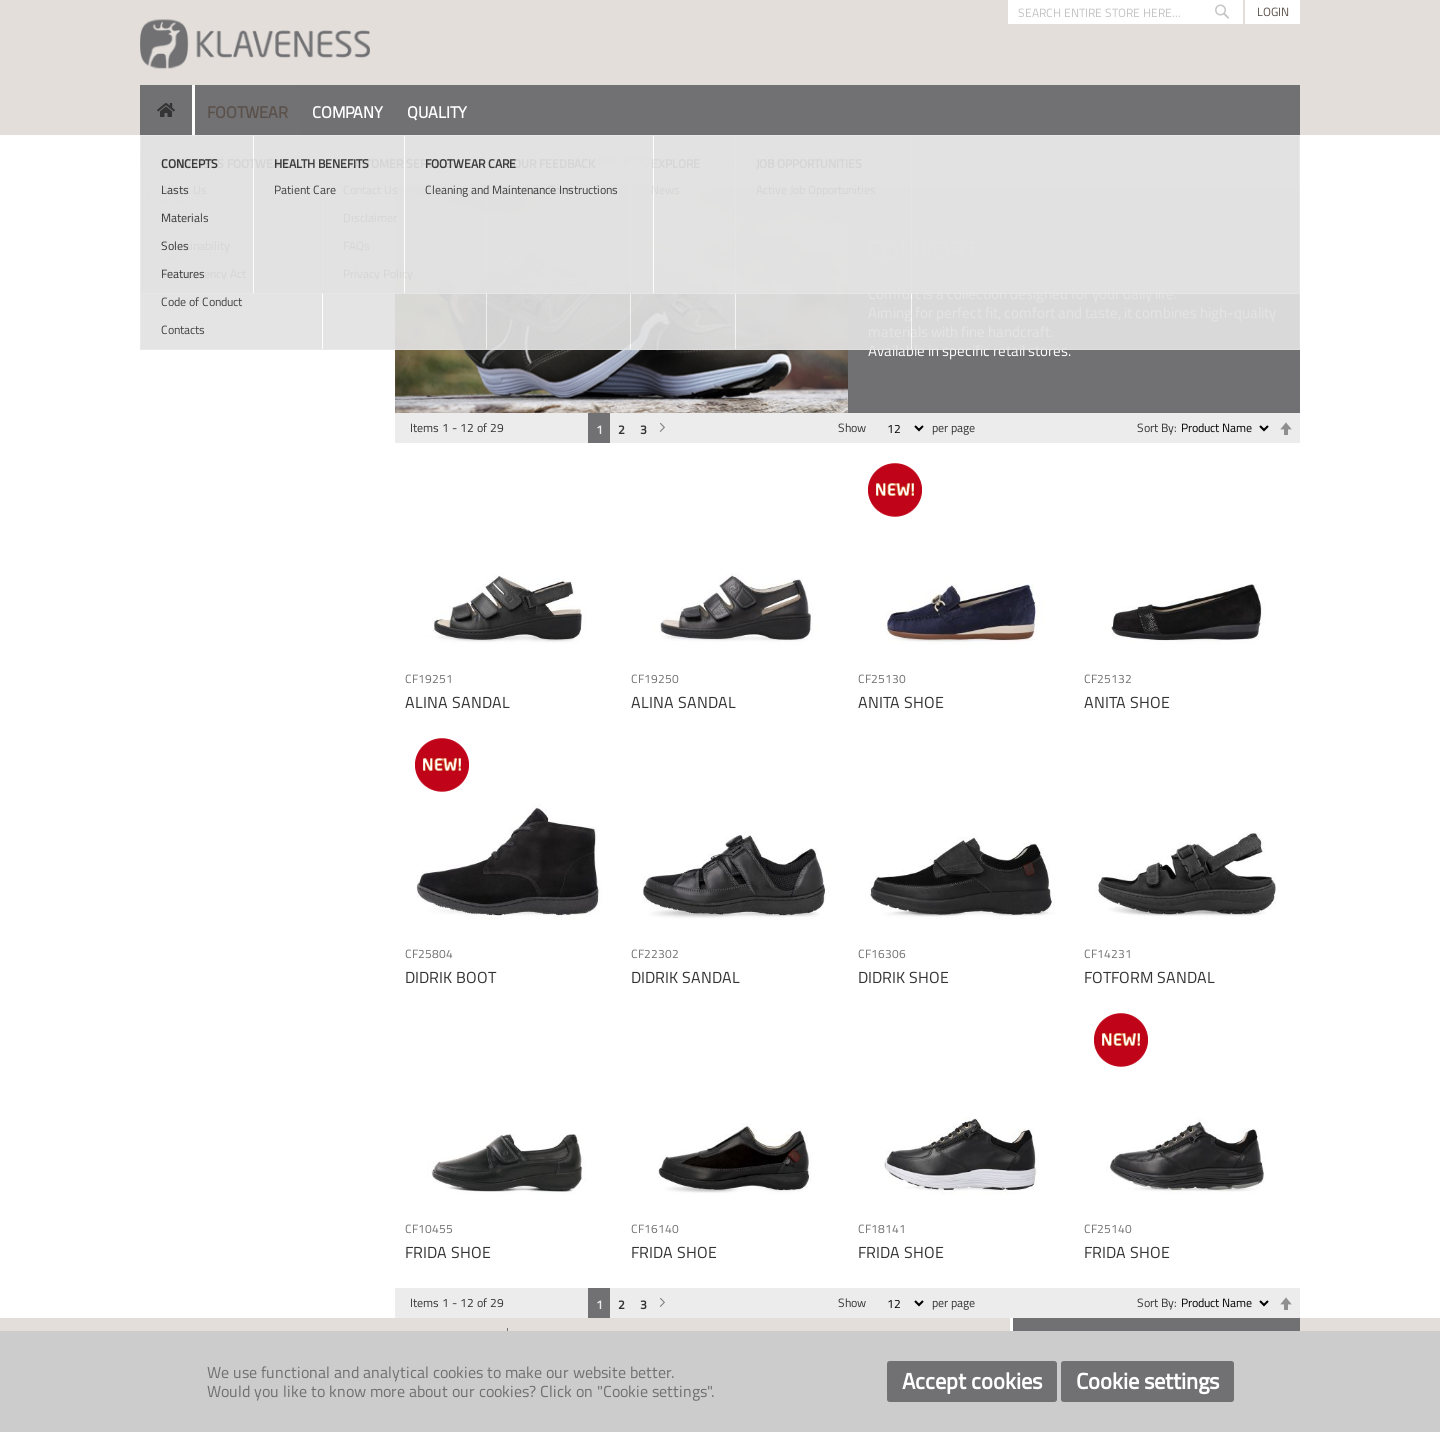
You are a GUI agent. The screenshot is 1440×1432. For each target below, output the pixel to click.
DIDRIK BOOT (450, 977)
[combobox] (1125, 12)
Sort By (1155, 427)
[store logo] (255, 42)
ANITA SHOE (901, 702)
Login (1273, 11)
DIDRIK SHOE (903, 977)
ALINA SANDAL (457, 702)
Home (156, 159)
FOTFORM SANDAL (1149, 977)
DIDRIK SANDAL (685, 977)
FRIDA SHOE (448, 1252)
